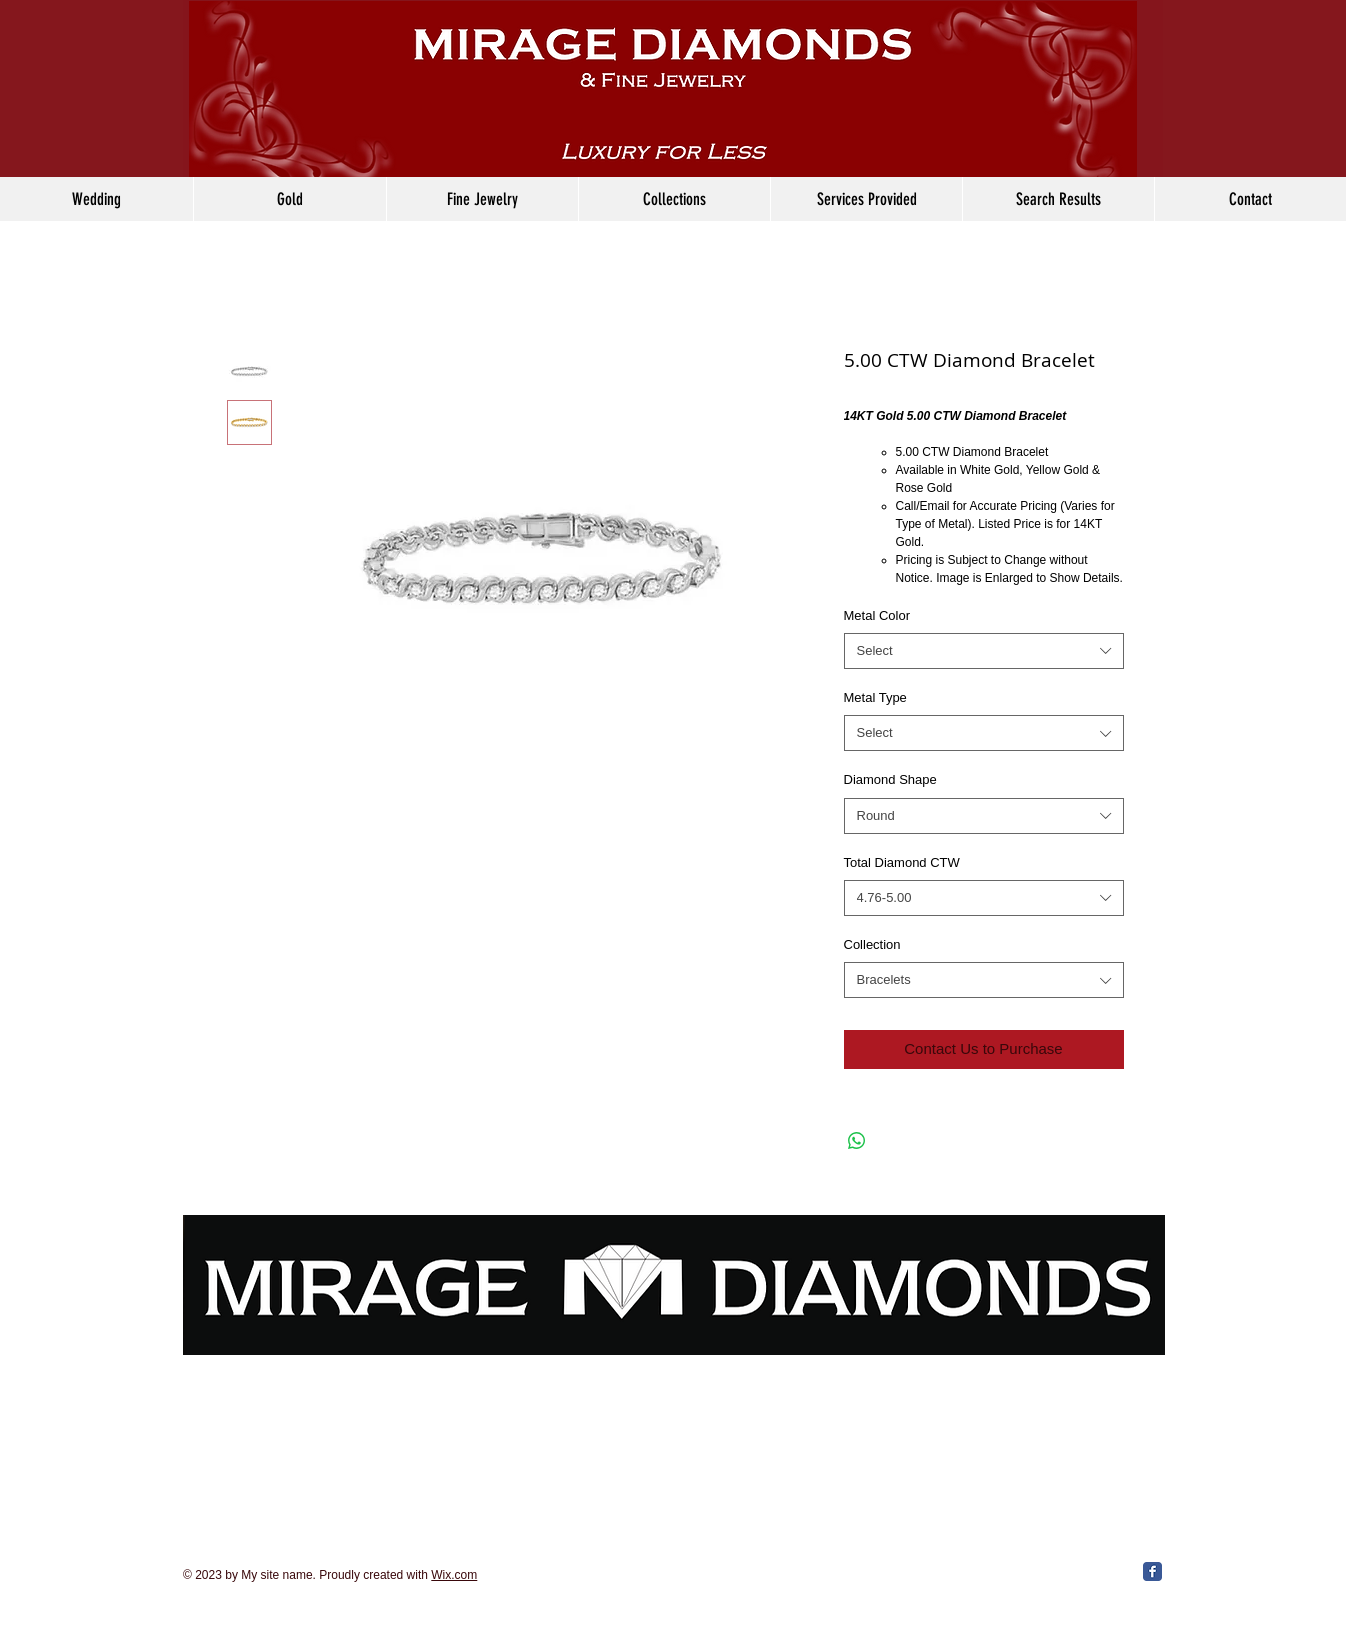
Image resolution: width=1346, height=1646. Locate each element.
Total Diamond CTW (902, 862)
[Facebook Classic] (1152, 1571)
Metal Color (877, 615)
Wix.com (454, 1575)
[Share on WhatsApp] (857, 1141)
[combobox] (984, 651)
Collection (872, 944)
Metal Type (875, 697)
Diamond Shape (890, 779)
